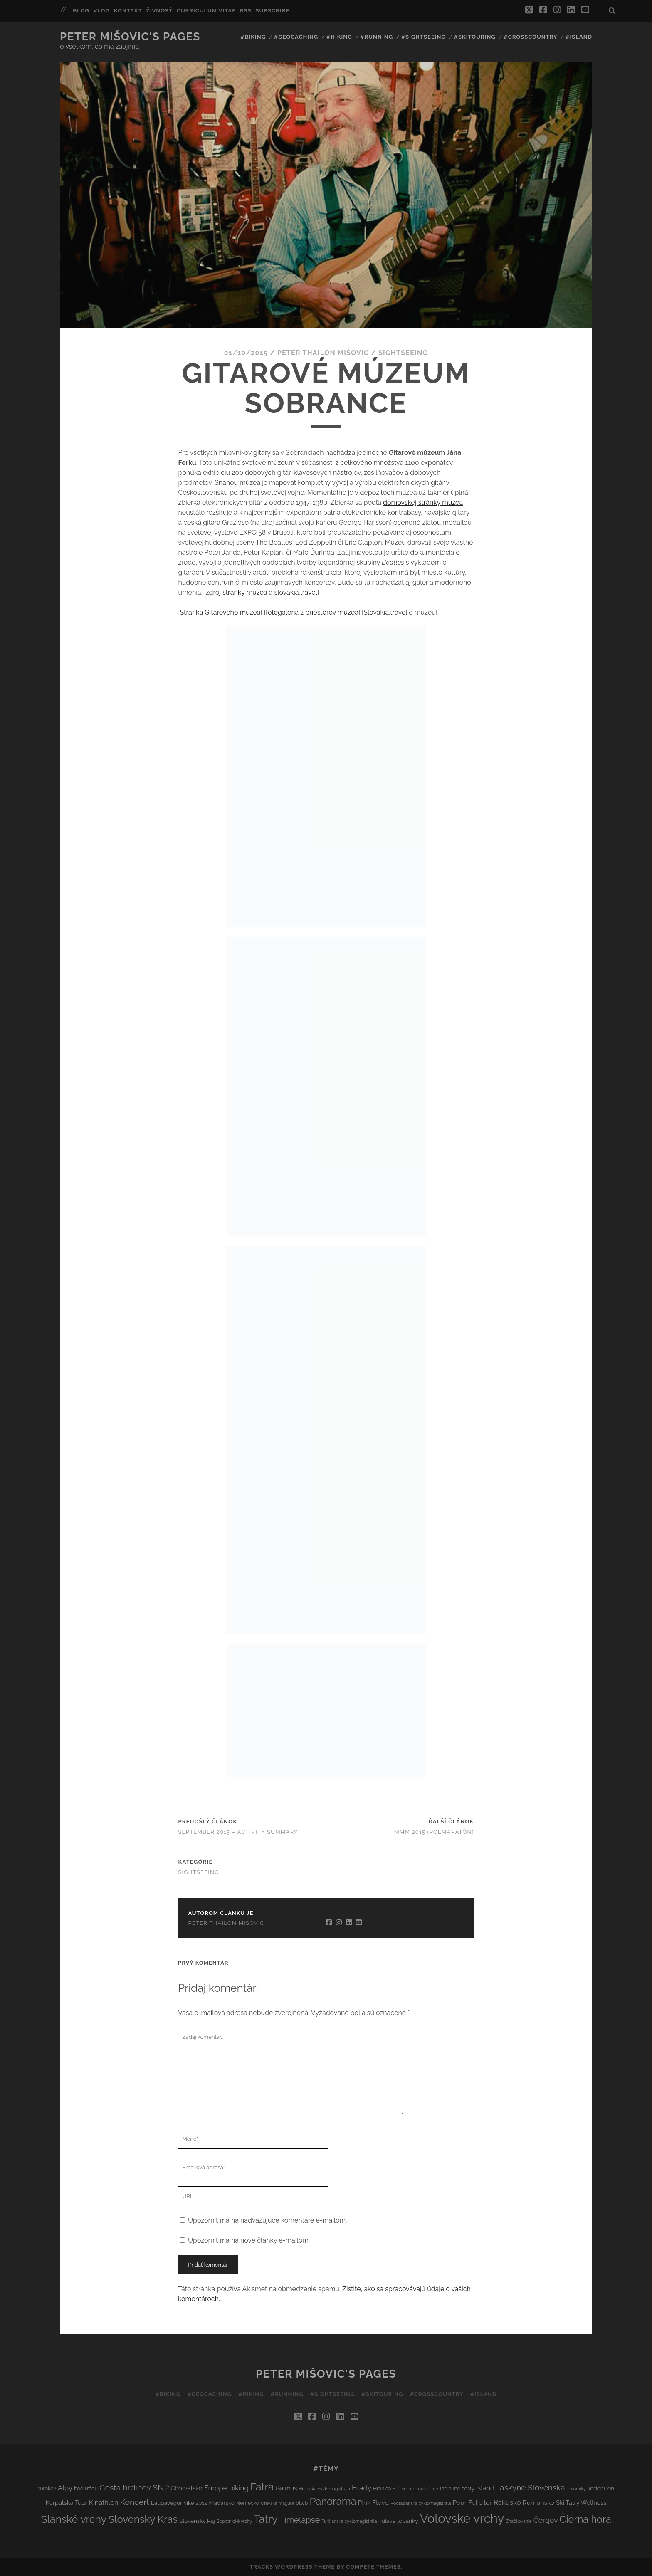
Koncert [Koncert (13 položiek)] (134, 2502)
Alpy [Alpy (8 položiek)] (65, 2488)
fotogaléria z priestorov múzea (312, 612)
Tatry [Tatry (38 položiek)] (266, 2519)
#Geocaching (296, 37)
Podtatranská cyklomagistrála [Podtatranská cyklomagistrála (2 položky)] (420, 2503)
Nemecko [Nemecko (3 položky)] (247, 2503)
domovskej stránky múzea (423, 502)
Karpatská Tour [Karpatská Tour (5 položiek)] (66, 2502)
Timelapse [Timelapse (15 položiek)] (299, 2520)
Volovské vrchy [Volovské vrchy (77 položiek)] (462, 2518)
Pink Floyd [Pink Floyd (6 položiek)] (373, 2503)
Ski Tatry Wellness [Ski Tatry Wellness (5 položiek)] (581, 2502)
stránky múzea (244, 592)
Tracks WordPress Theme (292, 2567)
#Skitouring (475, 37)
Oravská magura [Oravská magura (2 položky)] (277, 2503)
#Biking (253, 37)
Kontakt (128, 10)
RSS (246, 10)
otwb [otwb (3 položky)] (302, 2503)
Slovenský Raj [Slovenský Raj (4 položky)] (197, 2520)
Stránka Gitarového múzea (220, 612)
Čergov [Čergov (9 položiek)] (545, 2520)
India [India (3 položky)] (445, 2488)
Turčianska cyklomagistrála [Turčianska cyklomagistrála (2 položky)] (349, 2521)
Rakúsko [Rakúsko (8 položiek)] (507, 2502)
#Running (376, 37)
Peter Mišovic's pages (130, 36)
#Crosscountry (530, 37)
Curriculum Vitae (206, 10)
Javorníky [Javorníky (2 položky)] (576, 2488)
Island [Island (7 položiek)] (485, 2488)
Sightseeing (403, 353)
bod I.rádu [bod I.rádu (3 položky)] (86, 2488)
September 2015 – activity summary (238, 1832)
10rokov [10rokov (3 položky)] (47, 2488)
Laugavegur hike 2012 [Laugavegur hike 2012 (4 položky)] (179, 2502)
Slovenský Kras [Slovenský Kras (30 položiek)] (143, 2519)
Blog (81, 10)
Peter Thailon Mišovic (323, 353)
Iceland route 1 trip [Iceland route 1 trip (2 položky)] (419, 2488)
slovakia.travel (295, 592)
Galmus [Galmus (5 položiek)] (286, 2488)
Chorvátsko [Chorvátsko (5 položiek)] (186, 2488)
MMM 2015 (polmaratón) (434, 1832)
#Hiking (339, 37)
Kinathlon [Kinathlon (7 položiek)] (104, 2503)
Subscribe (272, 10)
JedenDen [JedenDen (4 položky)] (601, 2488)
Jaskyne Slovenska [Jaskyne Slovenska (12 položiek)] (530, 2487)
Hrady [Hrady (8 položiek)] (361, 2488)
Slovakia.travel (385, 612)
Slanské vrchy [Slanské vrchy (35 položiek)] (73, 2519)
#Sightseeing (423, 37)
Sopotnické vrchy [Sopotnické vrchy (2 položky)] (234, 2521)
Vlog (102, 10)
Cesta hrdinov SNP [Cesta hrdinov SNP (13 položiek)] (134, 2487)
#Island (579, 37)
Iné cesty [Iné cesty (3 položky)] (463, 2488)
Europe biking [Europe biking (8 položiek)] (226, 2488)
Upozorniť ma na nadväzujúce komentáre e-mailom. (267, 2220)
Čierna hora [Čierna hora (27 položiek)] (585, 2519)
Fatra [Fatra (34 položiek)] (262, 2487)
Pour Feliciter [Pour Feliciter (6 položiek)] (472, 2503)
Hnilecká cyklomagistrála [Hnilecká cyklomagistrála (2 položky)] (324, 2488)
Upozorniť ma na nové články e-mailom (248, 2240)
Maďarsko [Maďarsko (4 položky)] (222, 2502)
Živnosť (159, 10)
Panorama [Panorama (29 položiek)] (332, 2501)
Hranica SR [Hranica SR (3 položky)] (386, 2488)
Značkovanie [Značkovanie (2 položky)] (518, 2521)
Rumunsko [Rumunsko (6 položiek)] (538, 2503)
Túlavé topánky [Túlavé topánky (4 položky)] (398, 2520)
